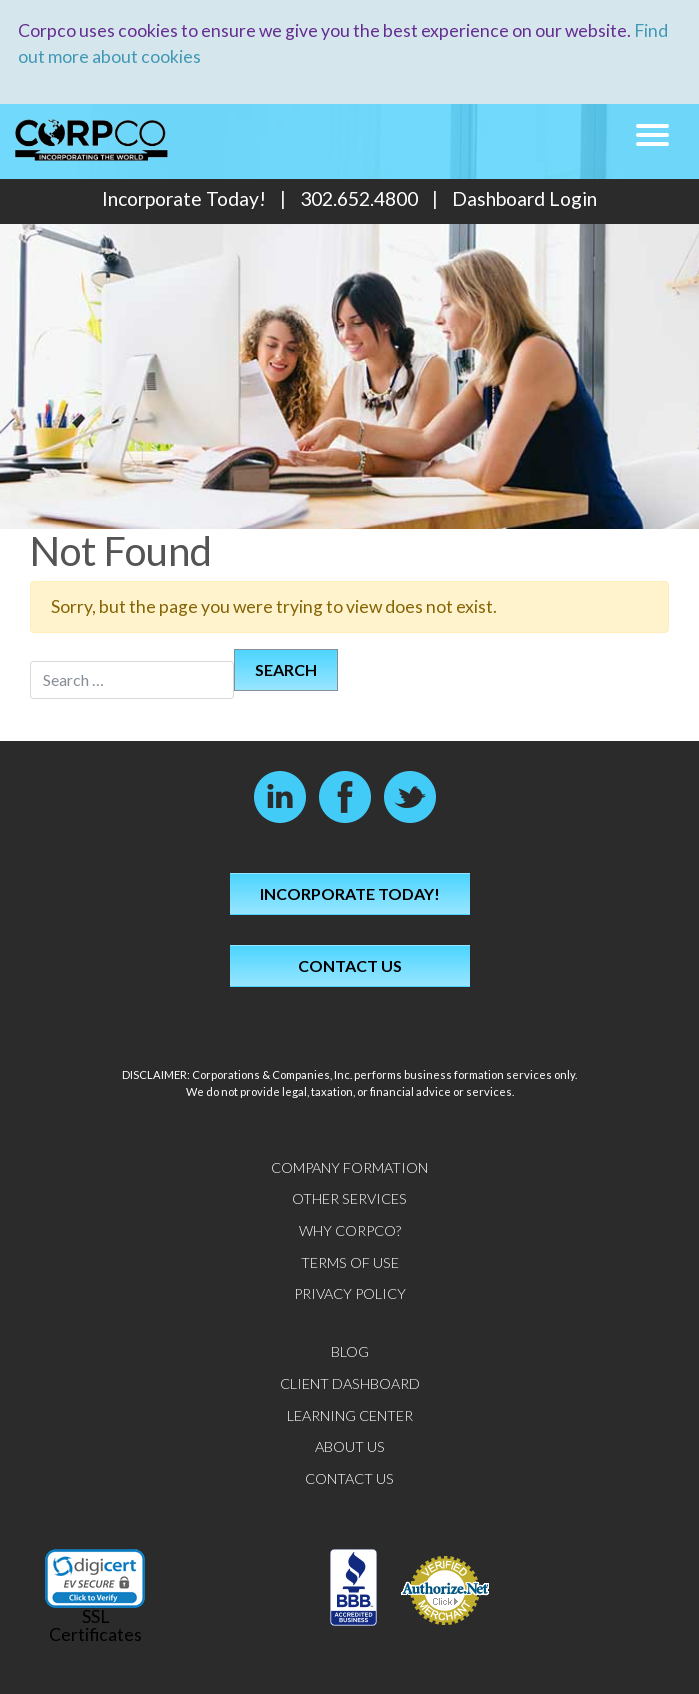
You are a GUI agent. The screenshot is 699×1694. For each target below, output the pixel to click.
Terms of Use (350, 1262)
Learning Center (350, 1415)
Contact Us (350, 965)
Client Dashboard (350, 1383)
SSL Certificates (95, 1625)
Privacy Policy (350, 1293)
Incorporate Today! (184, 198)
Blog (350, 1351)
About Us (350, 1446)
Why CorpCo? (350, 1230)
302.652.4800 (359, 198)
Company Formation (349, 1167)
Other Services (349, 1198)
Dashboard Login (524, 198)
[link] (95, 1578)
